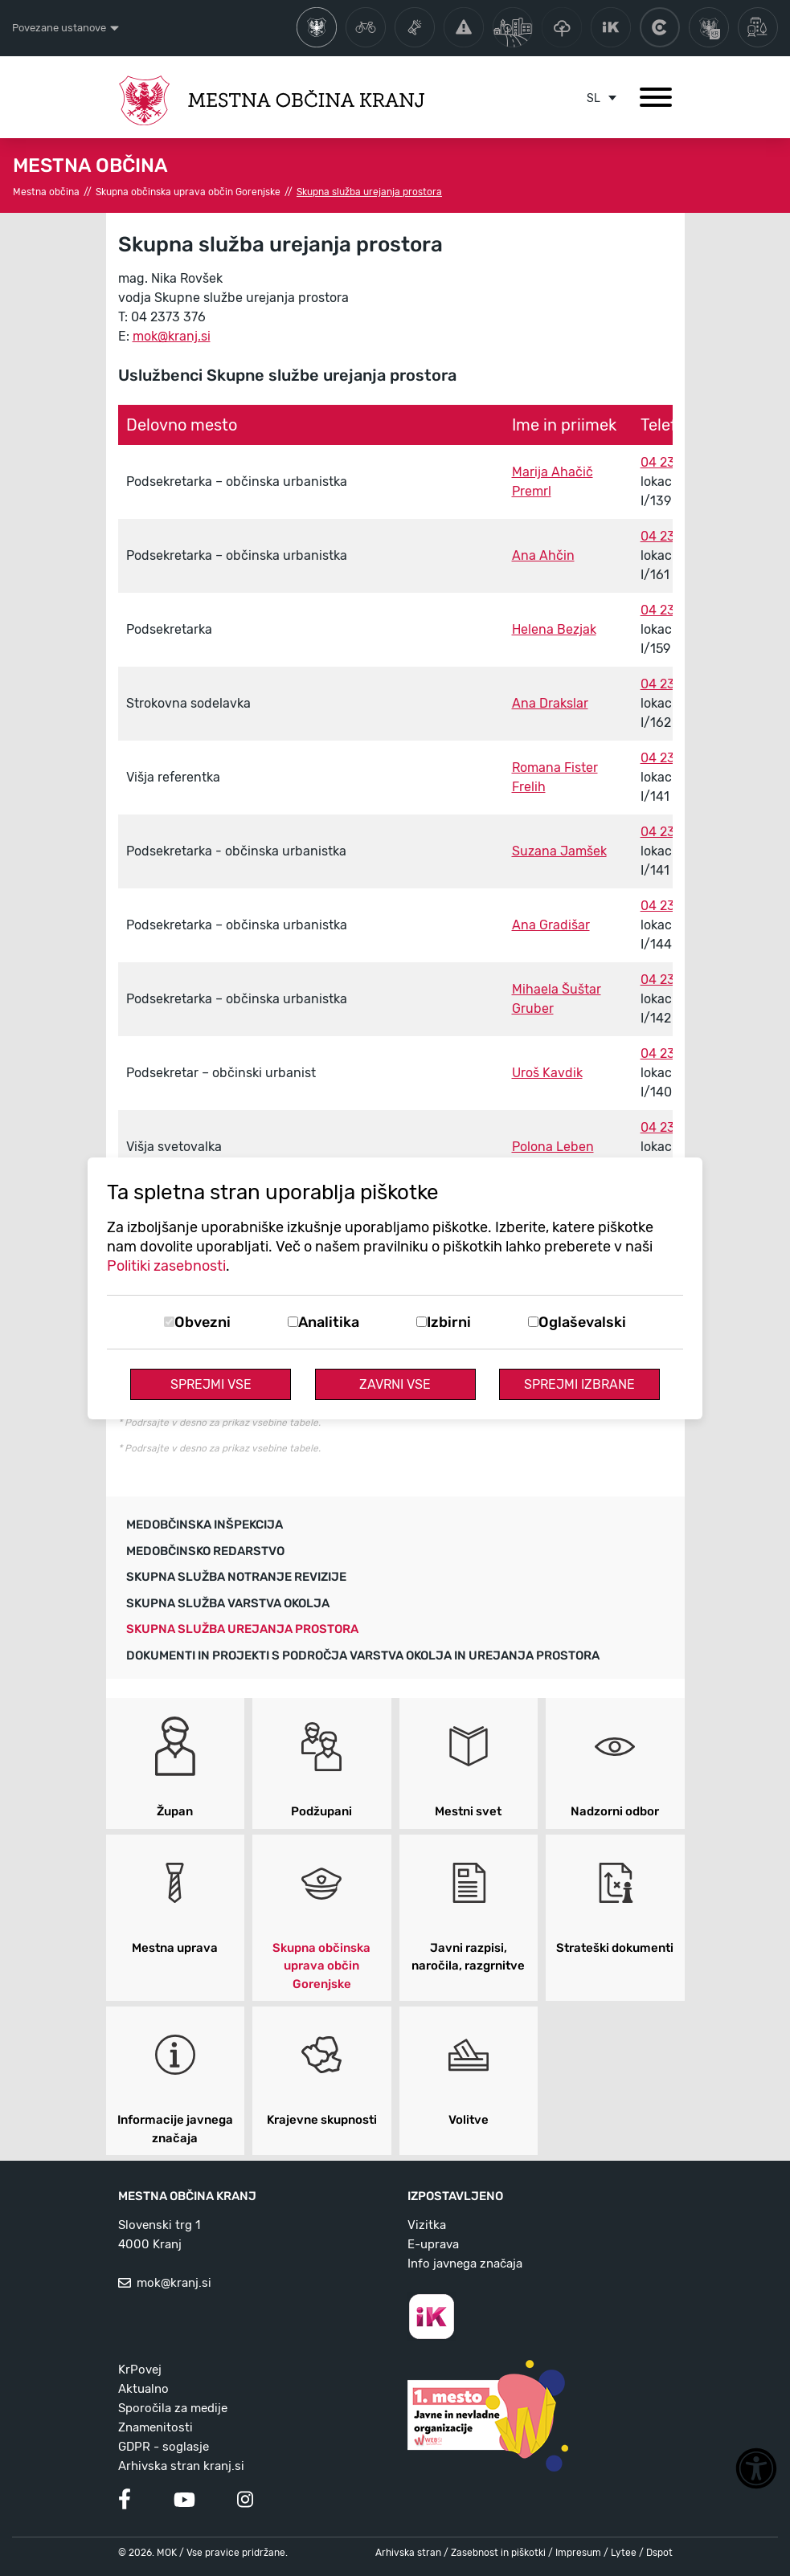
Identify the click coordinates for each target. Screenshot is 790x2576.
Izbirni (449, 1322)
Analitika (328, 1322)
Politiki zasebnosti (166, 1266)
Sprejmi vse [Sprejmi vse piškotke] (211, 1384)
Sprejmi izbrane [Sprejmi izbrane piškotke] (579, 1384)
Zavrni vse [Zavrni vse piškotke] (395, 1384)
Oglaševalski (582, 1322)
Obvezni (202, 1322)
